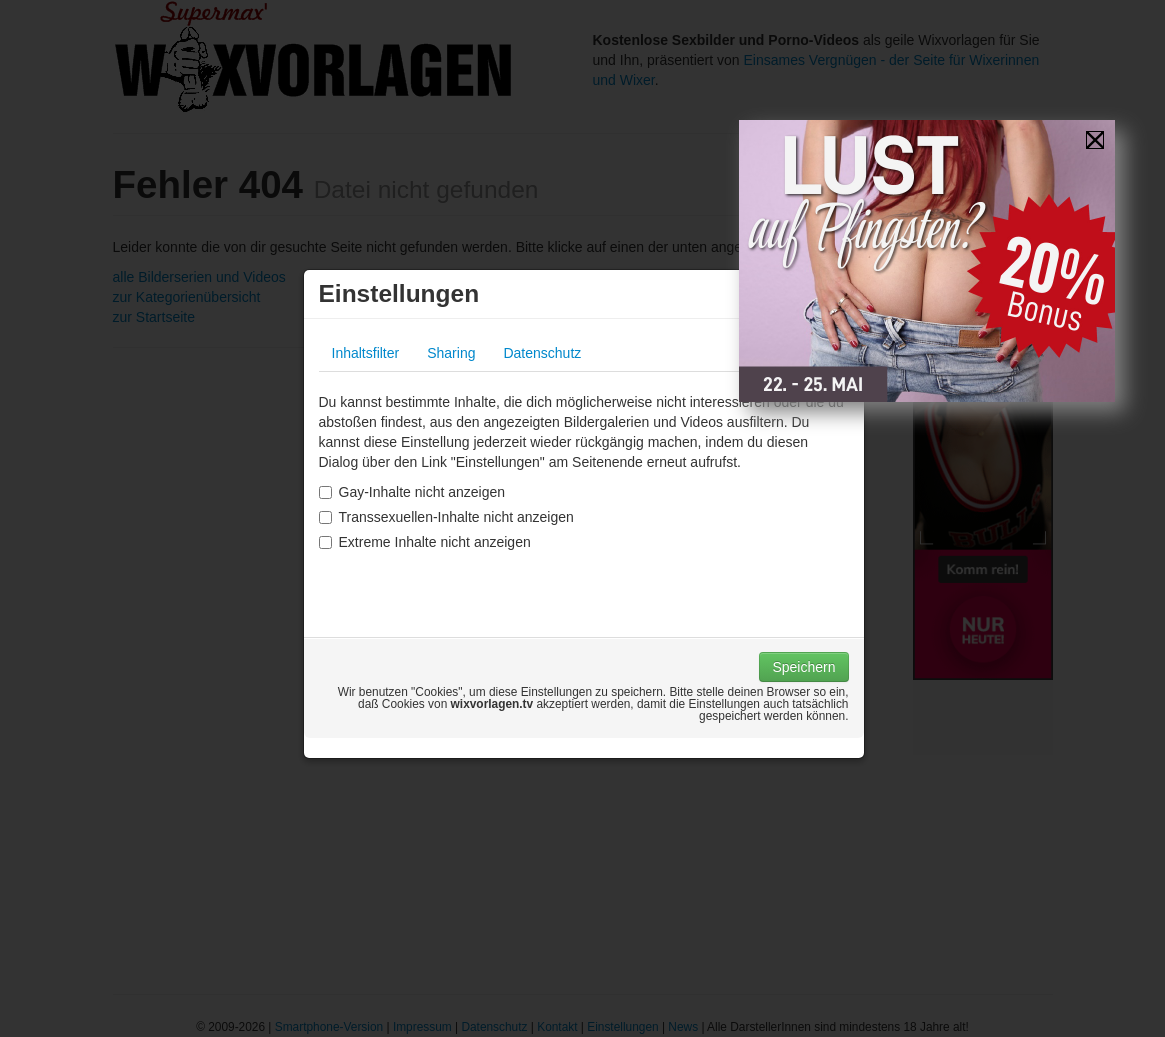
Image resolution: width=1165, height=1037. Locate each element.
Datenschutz (542, 353)
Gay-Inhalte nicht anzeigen (412, 492)
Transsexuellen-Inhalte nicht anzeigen (446, 517)
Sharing (451, 353)
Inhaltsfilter (366, 353)
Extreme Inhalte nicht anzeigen (425, 542)
